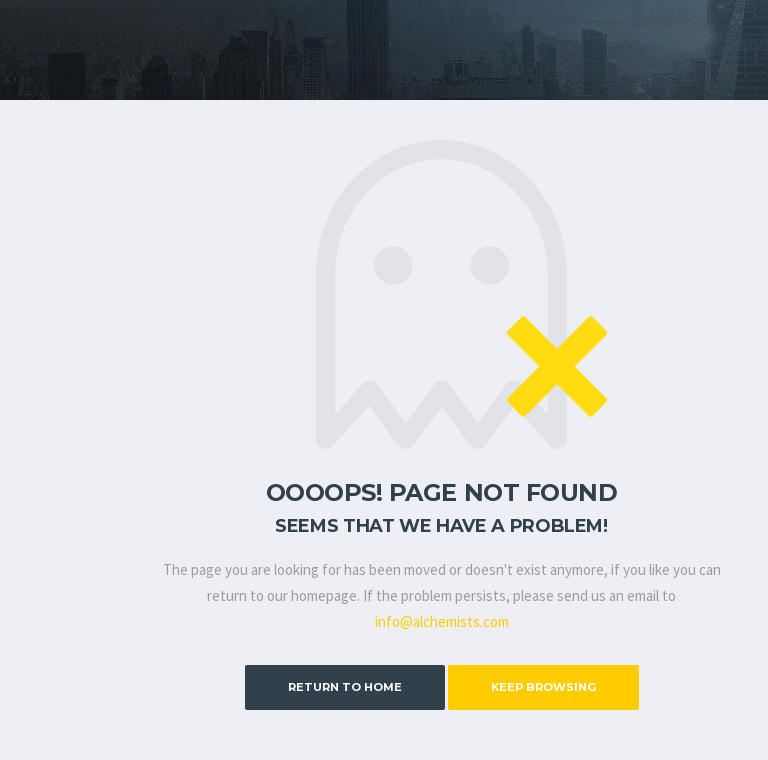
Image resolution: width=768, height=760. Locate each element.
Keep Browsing (543, 687)
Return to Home (345, 687)
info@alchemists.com (442, 621)
